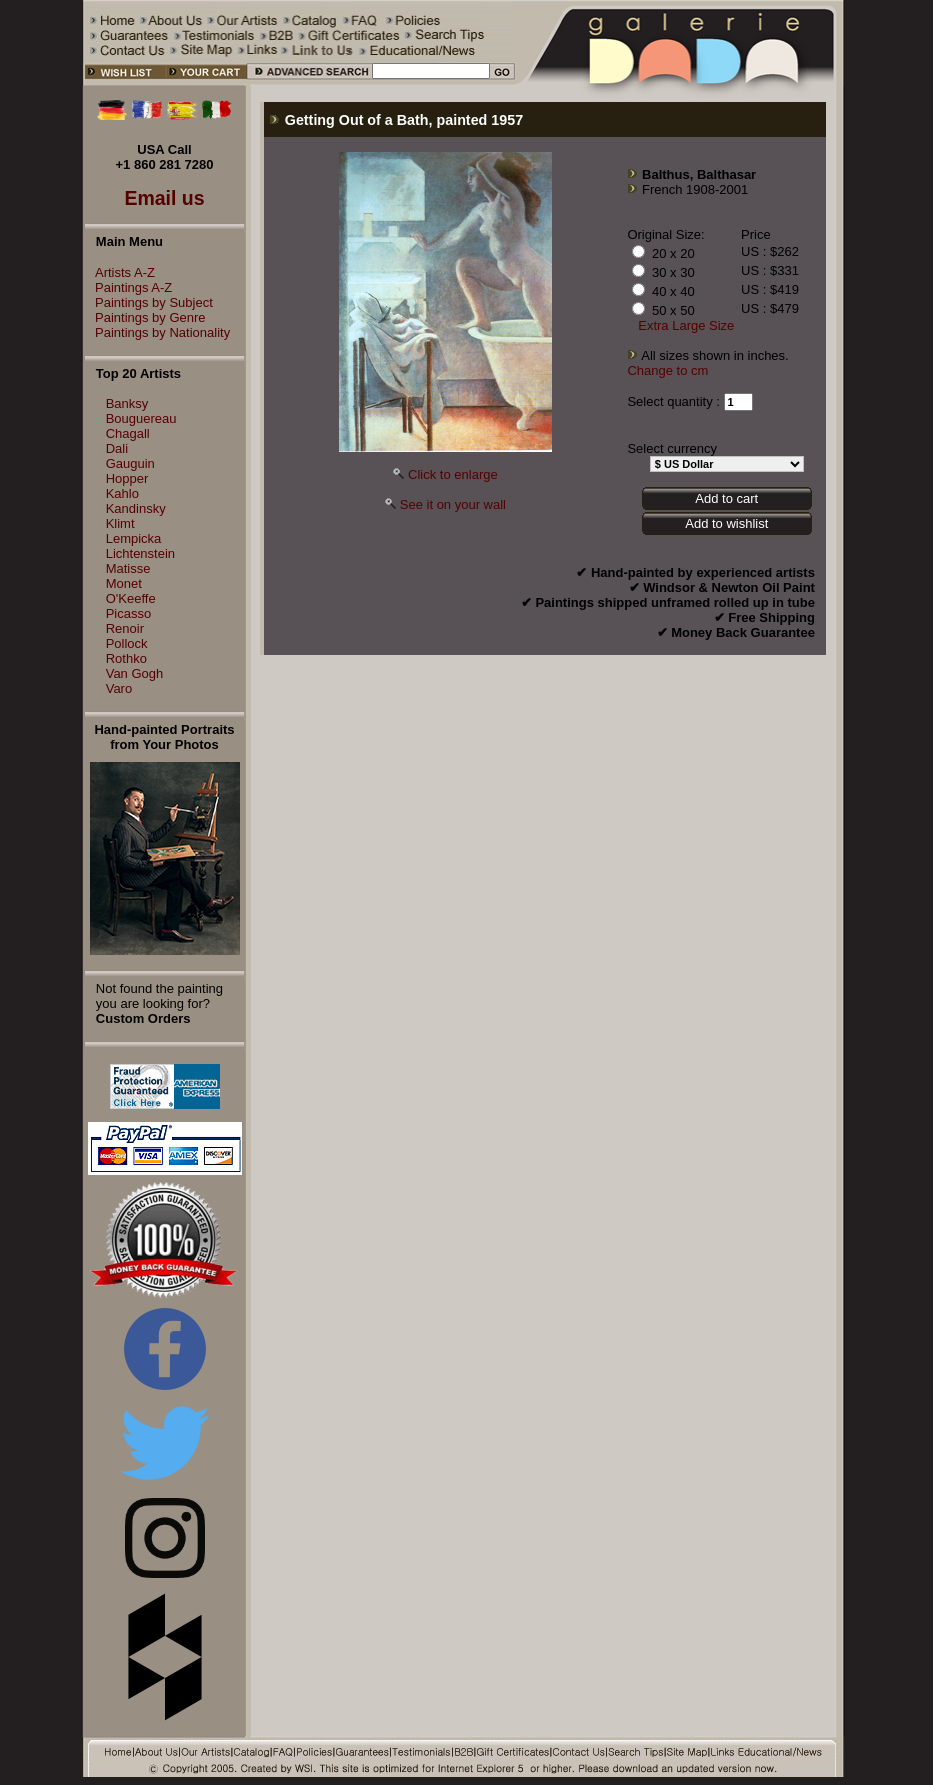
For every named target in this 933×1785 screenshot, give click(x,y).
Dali (117, 448)
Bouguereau (141, 418)
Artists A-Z (120, 272)
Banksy (127, 403)
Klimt (120, 523)
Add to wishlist (726, 523)
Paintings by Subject (149, 302)
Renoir (125, 628)
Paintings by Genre (145, 317)
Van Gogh (135, 673)
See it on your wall (453, 504)
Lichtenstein (140, 553)
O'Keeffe (131, 598)
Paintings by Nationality (157, 332)
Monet (124, 583)
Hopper (127, 478)
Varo (119, 688)
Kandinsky (136, 508)
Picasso (129, 613)
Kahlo (122, 493)
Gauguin (130, 463)
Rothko (126, 658)
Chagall (128, 433)
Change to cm (667, 370)
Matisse (128, 568)
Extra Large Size (686, 325)
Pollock (127, 643)
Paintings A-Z (128, 287)
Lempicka (134, 538)
